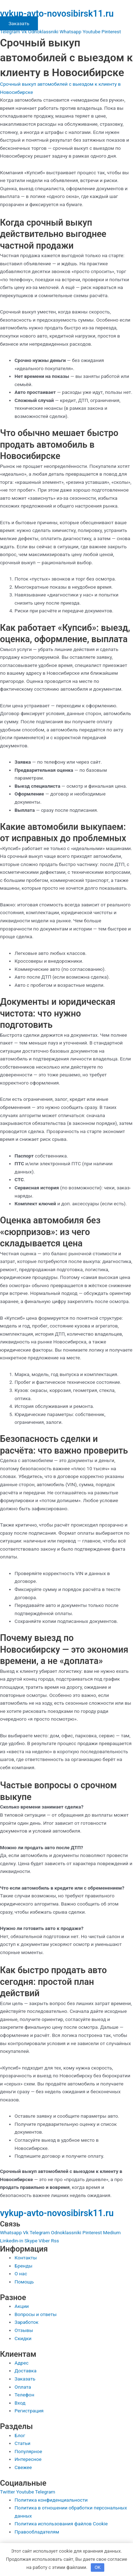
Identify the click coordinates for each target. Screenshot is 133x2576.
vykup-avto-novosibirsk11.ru (56, 14)
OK (98, 2567)
